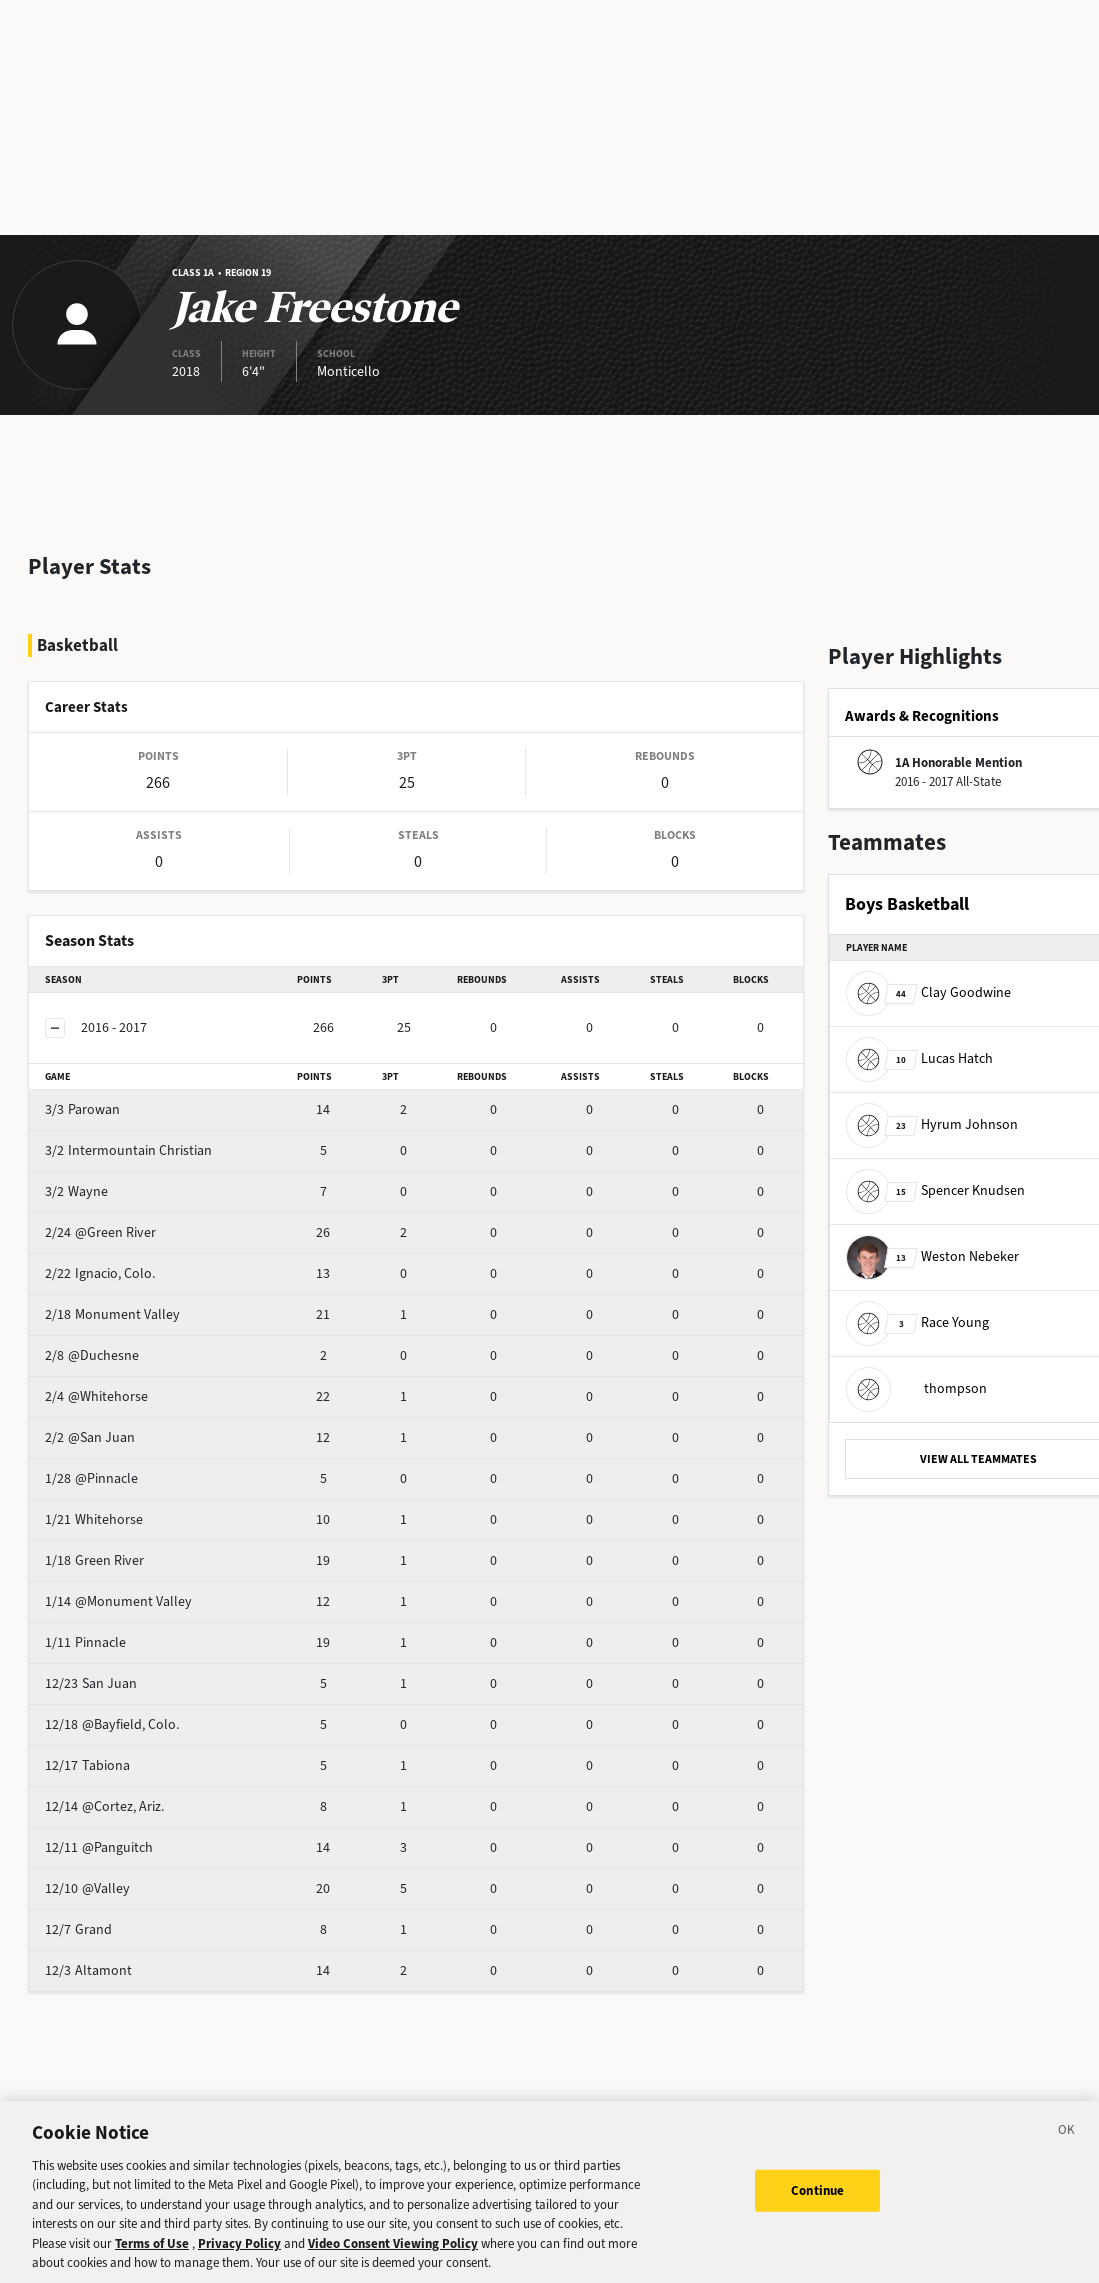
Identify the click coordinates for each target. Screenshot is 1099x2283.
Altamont (123, 1917)
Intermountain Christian (167, 1097)
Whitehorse (129, 1466)
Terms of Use (152, 2243)
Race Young (917, 1322)
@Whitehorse (135, 1343)
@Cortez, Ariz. (136, 1753)
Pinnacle (120, 1589)
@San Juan (128, 1384)
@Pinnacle (126, 1425)
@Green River (135, 1179)
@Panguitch (130, 1794)
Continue (817, 2190)
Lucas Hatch (919, 1058)
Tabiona (119, 1712)
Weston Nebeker (932, 1256)
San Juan (122, 1630)
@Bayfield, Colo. (143, 1671)
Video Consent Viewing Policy (393, 2243)
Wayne (115, 1138)
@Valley (119, 1835)
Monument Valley (147, 1261)
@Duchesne (130, 1302)
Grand (113, 1876)
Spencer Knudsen (935, 1190)
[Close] (1067, 2133)
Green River (129, 1507)
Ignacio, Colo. (135, 1220)
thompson (916, 1388)
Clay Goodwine (928, 992)
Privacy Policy (239, 2243)
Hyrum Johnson (932, 1124)
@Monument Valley (153, 1548)
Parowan (121, 1056)
